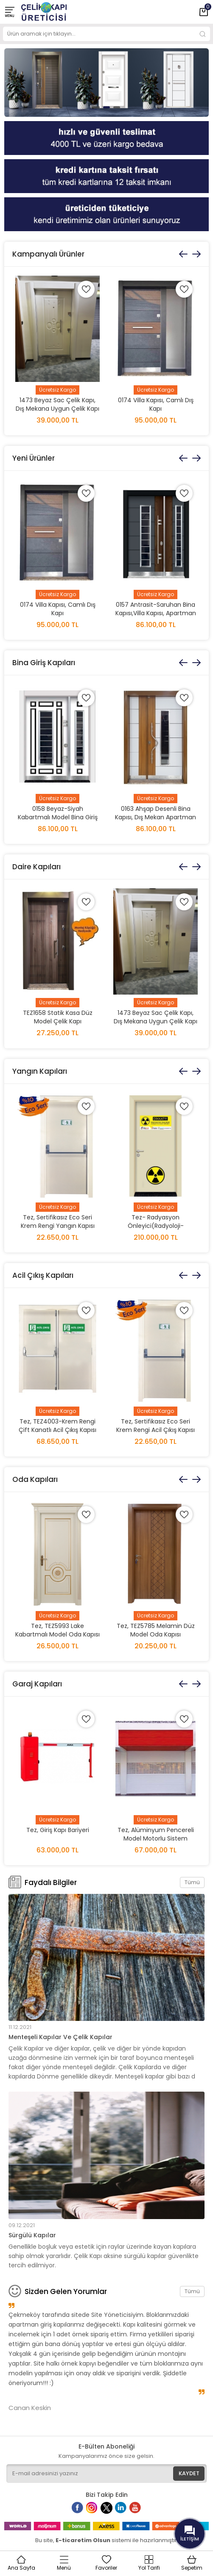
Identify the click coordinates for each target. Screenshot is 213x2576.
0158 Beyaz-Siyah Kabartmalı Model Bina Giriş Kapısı (58, 817)
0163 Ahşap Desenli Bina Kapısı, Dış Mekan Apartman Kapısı (155, 817)
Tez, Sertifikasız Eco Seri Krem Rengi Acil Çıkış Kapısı (155, 1425)
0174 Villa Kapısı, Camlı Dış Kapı (155, 404)
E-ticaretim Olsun (83, 2540)
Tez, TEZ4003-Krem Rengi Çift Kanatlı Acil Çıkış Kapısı (57, 1425)
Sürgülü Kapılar (32, 2235)
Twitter (109, 2511)
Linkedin (125, 2511)
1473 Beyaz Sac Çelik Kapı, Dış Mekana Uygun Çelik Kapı (57, 404)
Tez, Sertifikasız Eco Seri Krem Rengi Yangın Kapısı (58, 1221)
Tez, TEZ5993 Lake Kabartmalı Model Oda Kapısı (57, 1630)
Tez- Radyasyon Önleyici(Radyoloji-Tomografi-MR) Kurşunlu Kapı (155, 1230)
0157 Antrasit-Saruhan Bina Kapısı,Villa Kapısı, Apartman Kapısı (155, 613)
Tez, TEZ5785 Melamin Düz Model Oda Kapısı (156, 1630)
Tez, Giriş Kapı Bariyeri (57, 1830)
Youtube (140, 2511)
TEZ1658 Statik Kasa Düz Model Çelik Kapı (57, 1017)
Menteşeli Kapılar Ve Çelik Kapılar (60, 2037)
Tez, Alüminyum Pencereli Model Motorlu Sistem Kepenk (156, 1838)
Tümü (192, 1882)
